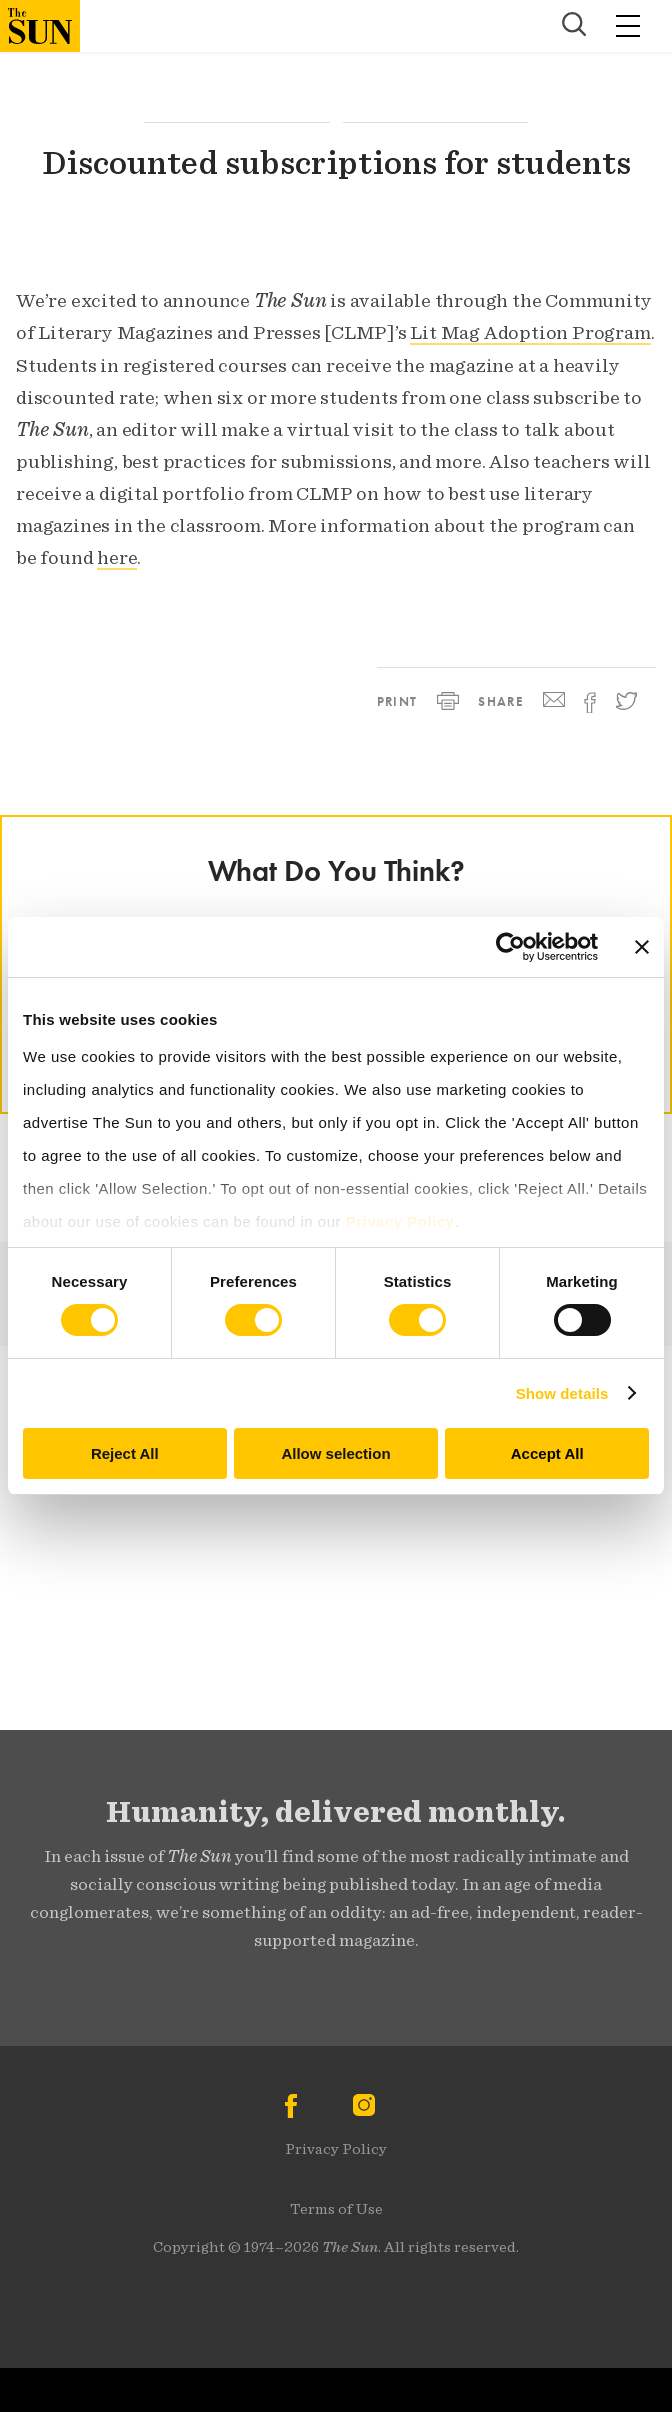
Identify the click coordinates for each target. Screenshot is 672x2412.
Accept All (547, 1453)
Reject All (125, 1453)
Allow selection (335, 1453)
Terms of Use (336, 2209)
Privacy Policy (336, 2149)
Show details (562, 1393)
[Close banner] (642, 947)
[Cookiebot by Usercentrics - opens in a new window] (510, 947)
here (117, 557)
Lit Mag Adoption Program (530, 332)
